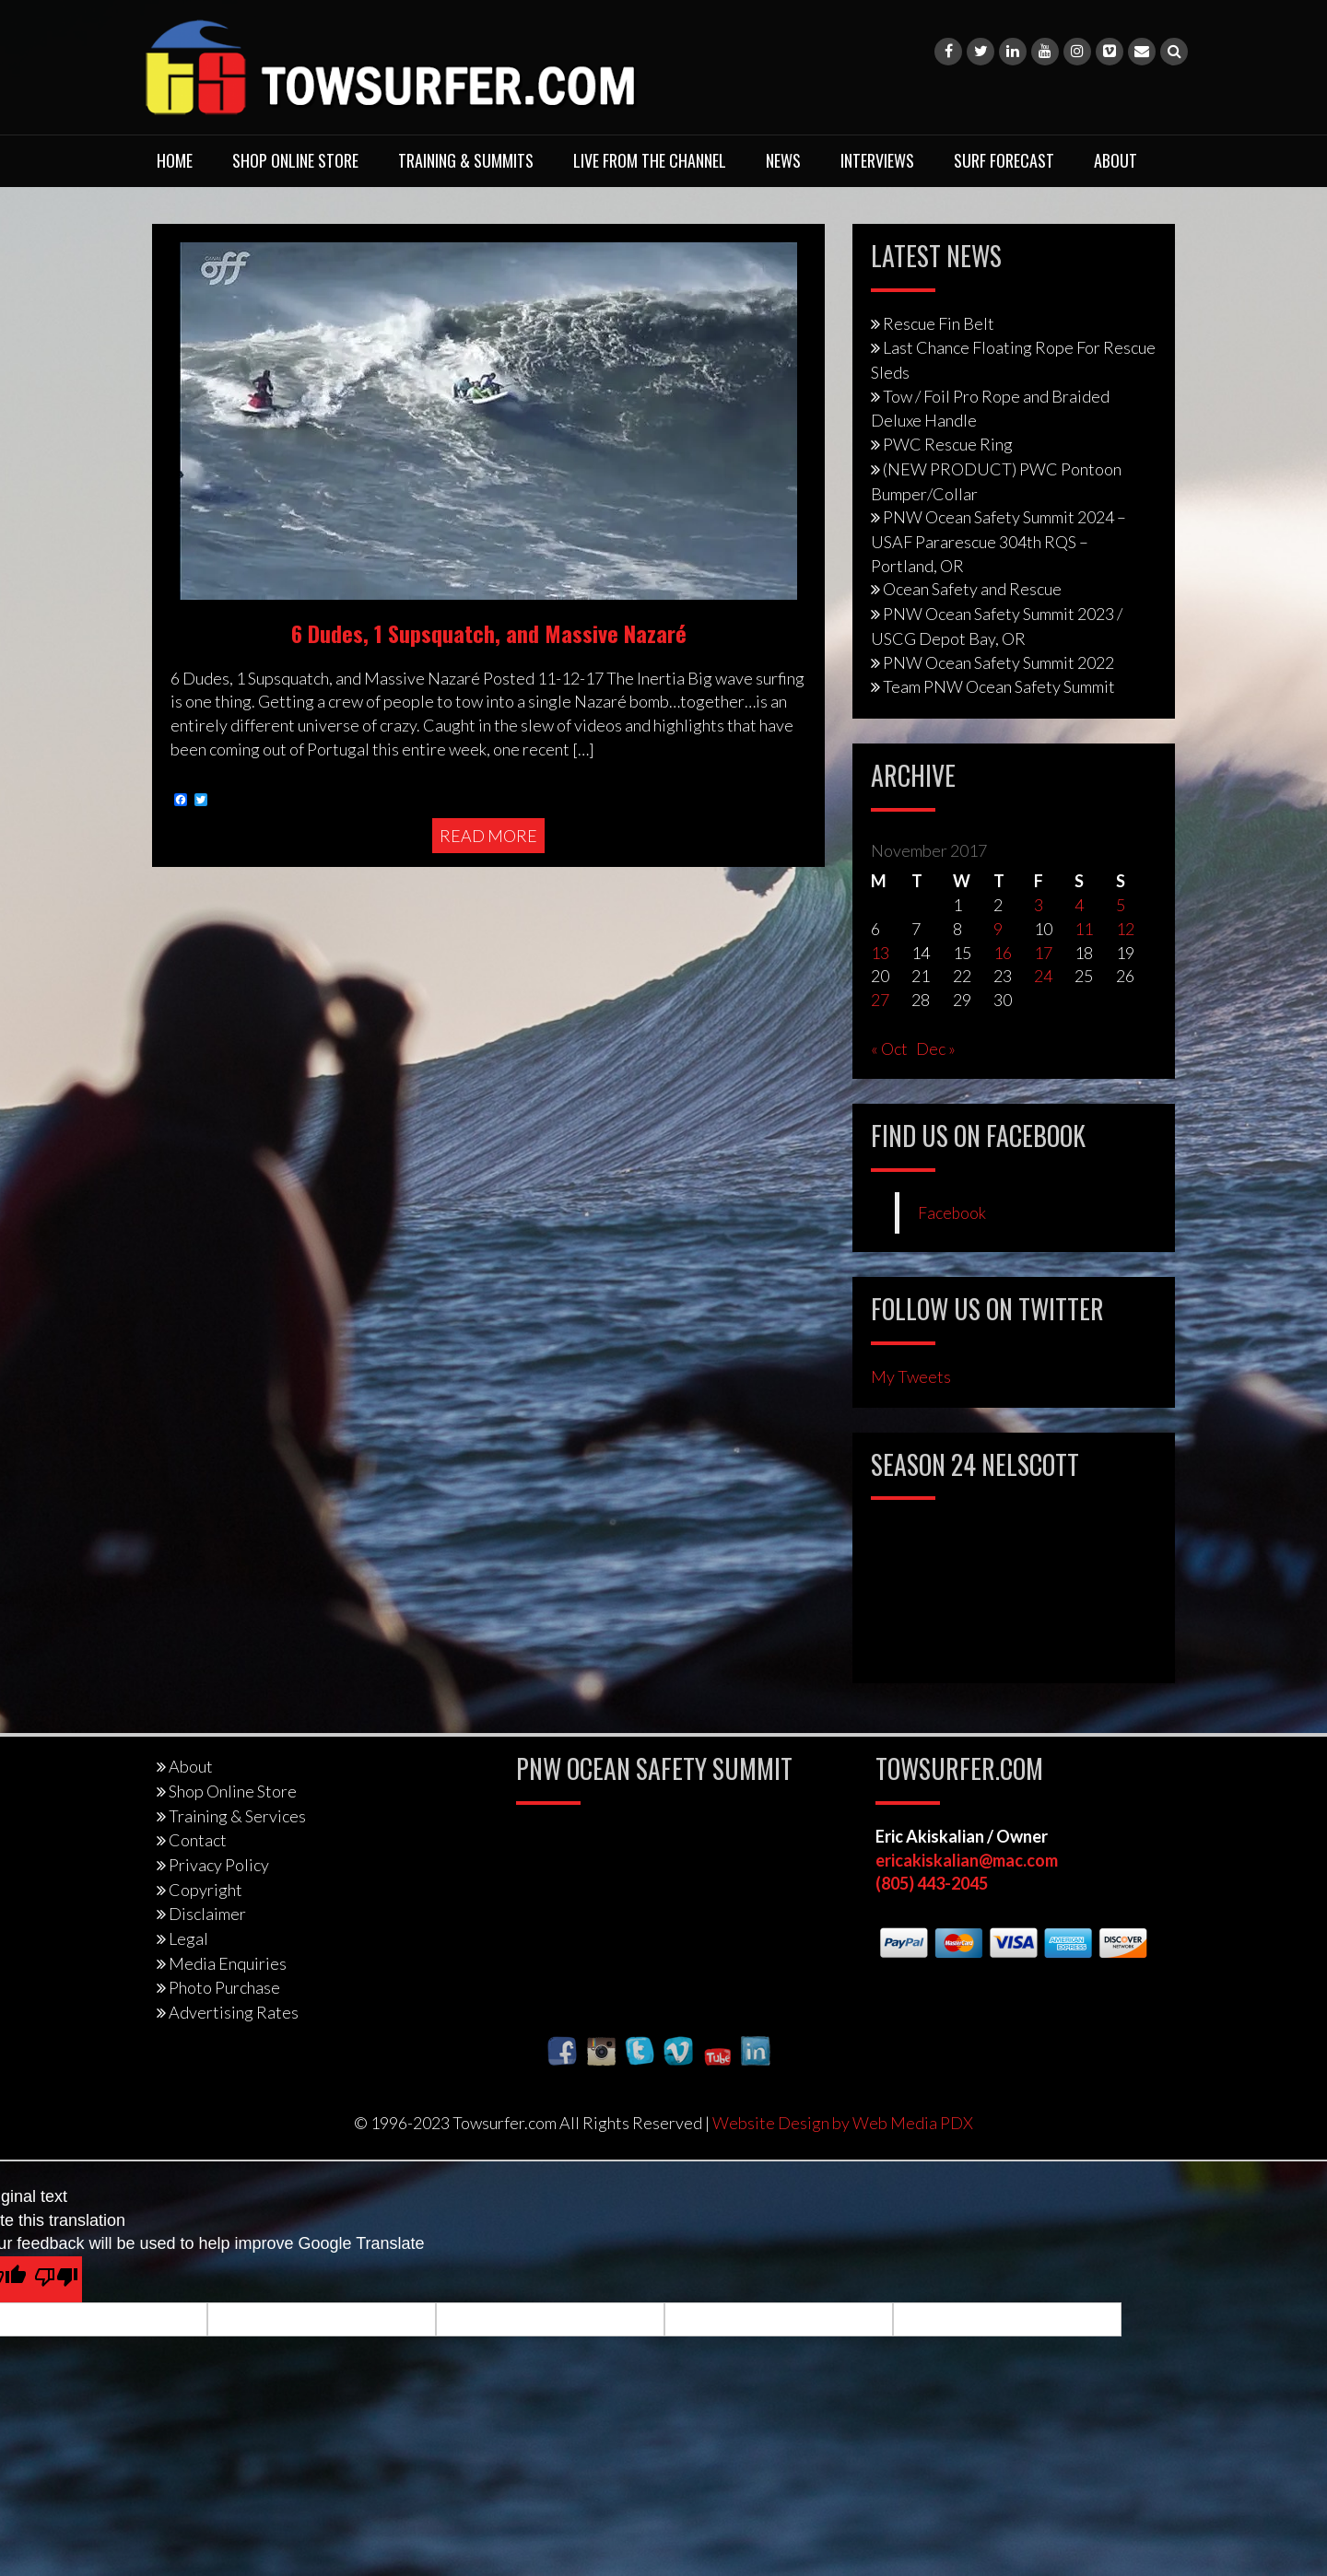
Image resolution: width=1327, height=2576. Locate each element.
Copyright (205, 1889)
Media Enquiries (228, 1963)
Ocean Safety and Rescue (972, 589)
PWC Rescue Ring (948, 444)
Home (175, 160)
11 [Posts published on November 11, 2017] (1084, 929)
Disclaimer (207, 1913)
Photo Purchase (224, 1987)
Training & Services (237, 1816)
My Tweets (911, 1376)
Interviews (877, 160)
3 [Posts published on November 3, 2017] (1038, 905)
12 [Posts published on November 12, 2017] (1125, 929)
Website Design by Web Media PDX (842, 2123)
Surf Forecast (1004, 160)
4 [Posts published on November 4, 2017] (1079, 905)
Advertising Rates (234, 2012)
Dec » (936, 1048)
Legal (188, 1938)
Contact (198, 1840)
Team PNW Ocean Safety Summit (999, 686)
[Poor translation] (56, 2279)
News (783, 160)
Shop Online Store (295, 160)
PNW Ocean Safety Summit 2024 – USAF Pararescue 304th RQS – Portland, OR (998, 541)
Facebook (952, 1213)
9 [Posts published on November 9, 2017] (998, 929)
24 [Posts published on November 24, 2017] (1043, 976)
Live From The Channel (649, 160)
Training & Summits (466, 160)
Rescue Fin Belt (938, 323)
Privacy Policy (219, 1865)
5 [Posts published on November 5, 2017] (1120, 905)
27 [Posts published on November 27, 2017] (880, 999)
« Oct (889, 1048)
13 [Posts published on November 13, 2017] (880, 953)
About (1115, 160)
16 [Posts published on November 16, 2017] (1002, 953)
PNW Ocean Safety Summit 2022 (998, 662)
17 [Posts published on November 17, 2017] (1043, 953)
